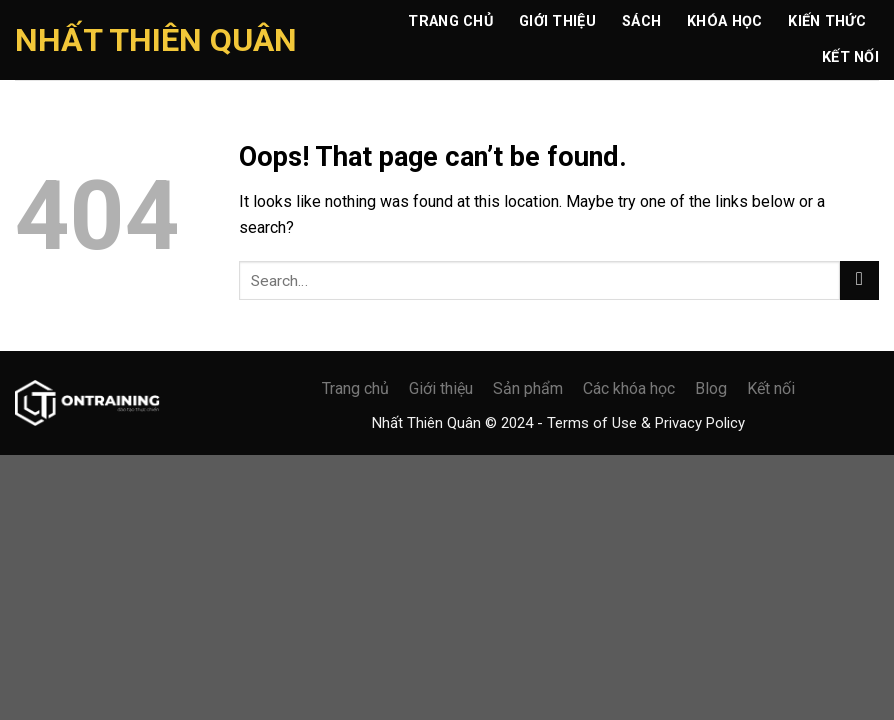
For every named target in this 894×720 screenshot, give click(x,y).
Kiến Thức (827, 21)
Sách (641, 21)
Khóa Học (724, 21)
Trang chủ (450, 21)
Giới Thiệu (557, 21)
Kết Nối (850, 57)
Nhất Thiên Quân (156, 40)
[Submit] (859, 280)
